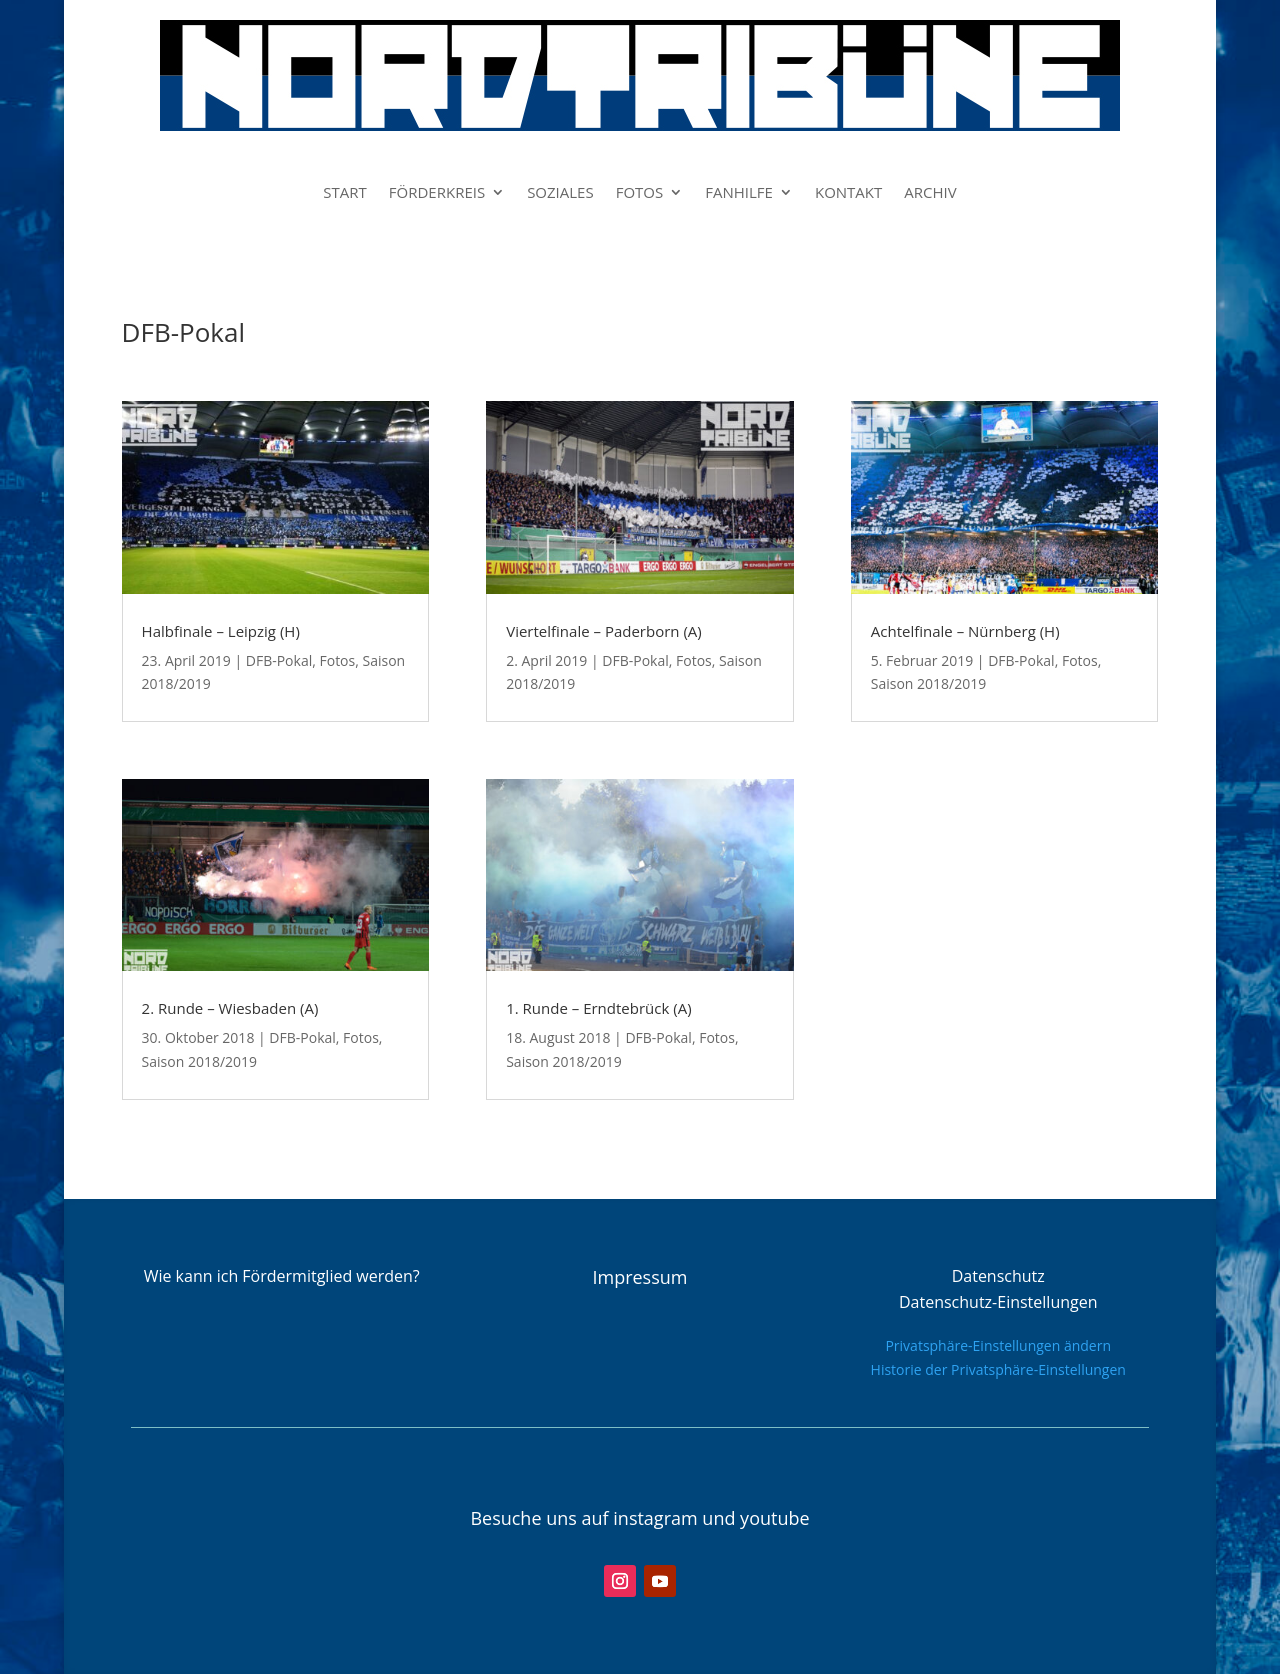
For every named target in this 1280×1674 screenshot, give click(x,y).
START (345, 193)
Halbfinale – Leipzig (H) (221, 631)
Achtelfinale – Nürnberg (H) (965, 631)
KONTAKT (848, 193)
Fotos (337, 660)
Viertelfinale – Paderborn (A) (604, 631)
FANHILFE (739, 193)
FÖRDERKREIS (437, 193)
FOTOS (640, 193)
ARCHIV (930, 193)
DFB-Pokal (279, 660)
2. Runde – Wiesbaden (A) (230, 1008)
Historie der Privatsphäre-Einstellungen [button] (998, 1369)
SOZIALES (560, 193)
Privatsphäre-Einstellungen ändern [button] (998, 1345)
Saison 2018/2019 (199, 1061)
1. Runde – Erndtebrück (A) (598, 1008)
